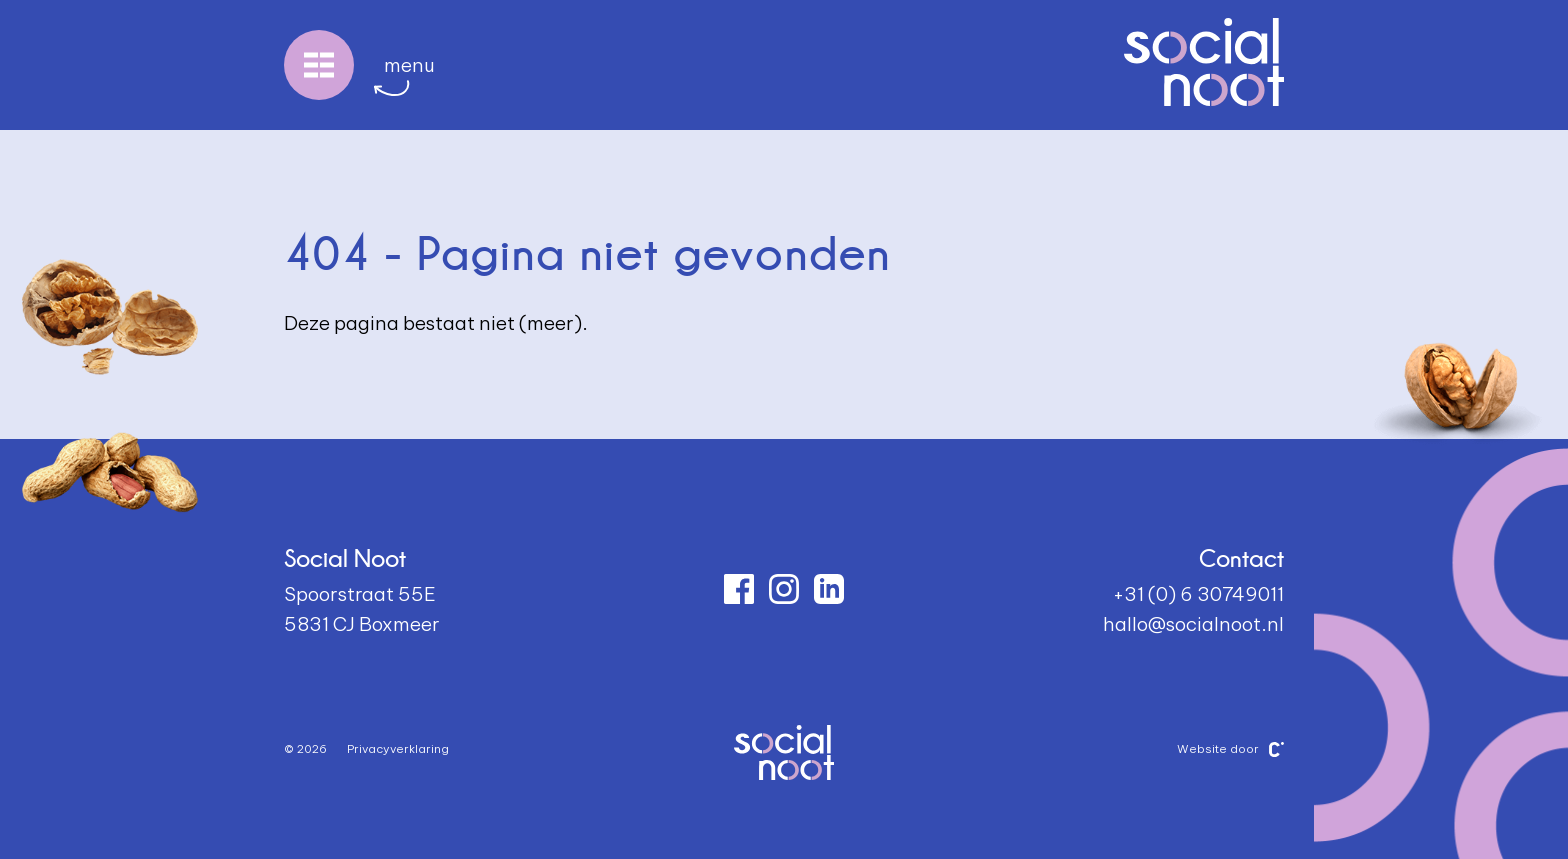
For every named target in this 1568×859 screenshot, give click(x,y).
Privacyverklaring (398, 748)
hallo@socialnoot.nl (1193, 624)
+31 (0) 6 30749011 (1198, 594)
